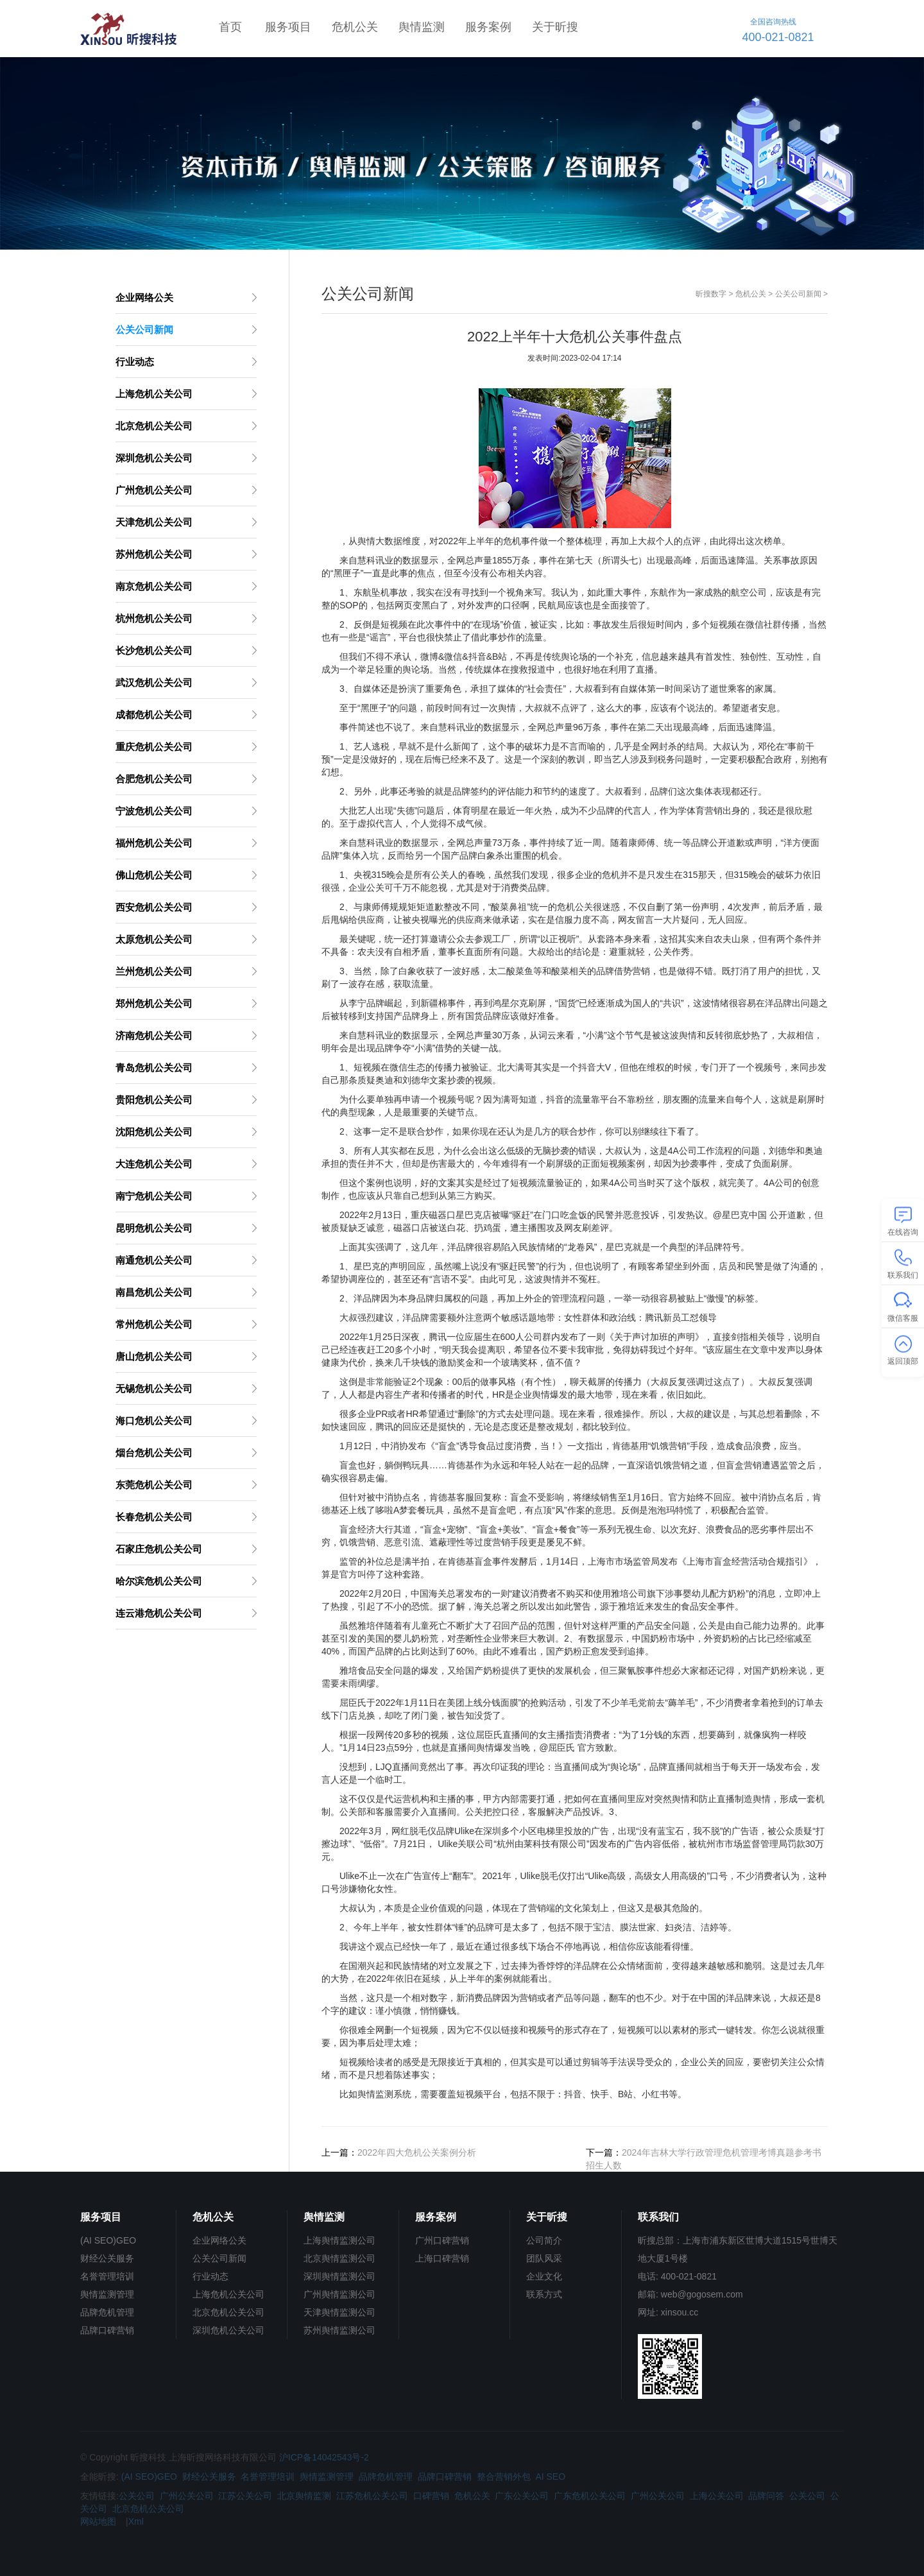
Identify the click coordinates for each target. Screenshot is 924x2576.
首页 (230, 27)
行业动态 (210, 2276)
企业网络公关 (219, 2240)
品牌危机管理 (107, 2312)
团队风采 (544, 2258)
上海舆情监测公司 (339, 2240)
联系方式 (544, 2294)
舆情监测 (421, 27)
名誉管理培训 (107, 2276)
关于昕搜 (555, 27)
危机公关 (355, 27)
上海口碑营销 (442, 2258)
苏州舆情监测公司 (339, 2330)
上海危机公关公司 (228, 2294)
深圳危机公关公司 (228, 2330)
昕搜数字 (711, 293)
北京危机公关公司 (228, 2312)
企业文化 (544, 2276)
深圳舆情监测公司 (339, 2276)
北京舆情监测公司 (339, 2258)
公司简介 (544, 2240)
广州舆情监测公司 (339, 2294)
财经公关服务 (107, 2258)
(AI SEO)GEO (108, 2240)
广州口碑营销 (442, 2240)
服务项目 (288, 27)
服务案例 (488, 27)
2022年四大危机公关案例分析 (416, 2152)
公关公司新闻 (798, 293)
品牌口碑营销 (107, 2330)
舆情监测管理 (107, 2294)
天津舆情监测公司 (339, 2312)
